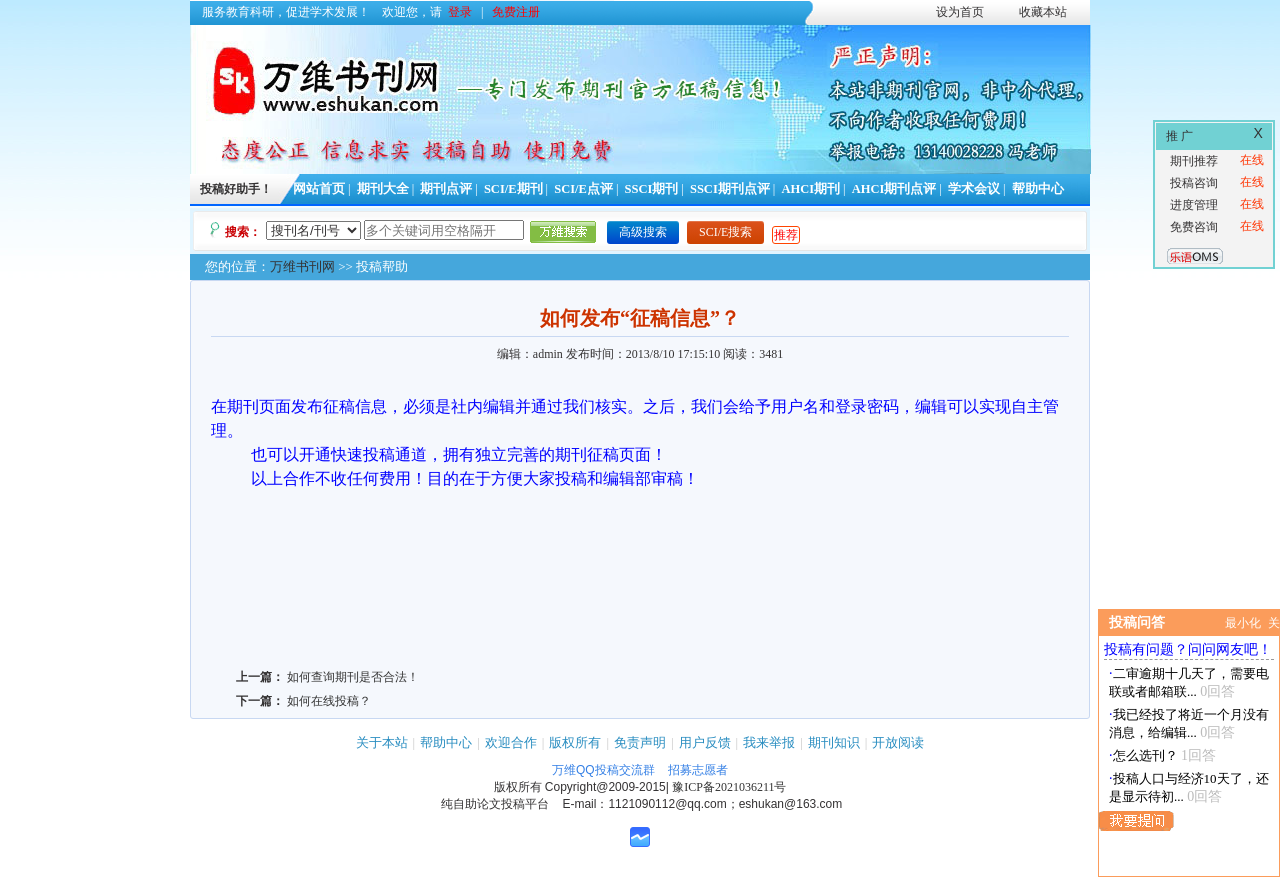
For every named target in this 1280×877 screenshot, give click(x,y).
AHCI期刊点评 (894, 189)
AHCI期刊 (810, 189)
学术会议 (974, 189)
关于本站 (382, 742)
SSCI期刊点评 (730, 189)
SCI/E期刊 (513, 189)
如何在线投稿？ (329, 701)
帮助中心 (1038, 189)
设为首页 (960, 12)
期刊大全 (383, 189)
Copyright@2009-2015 (605, 787)
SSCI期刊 (652, 189)
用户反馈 (705, 742)
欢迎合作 (511, 742)
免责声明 (640, 742)
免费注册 (516, 12)
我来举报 (769, 742)
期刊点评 (446, 189)
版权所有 (575, 742)
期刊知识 (834, 742)
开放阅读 (898, 742)
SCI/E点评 (583, 189)
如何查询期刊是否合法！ (353, 677)
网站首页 (319, 189)
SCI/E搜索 (725, 232)
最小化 (1243, 623)
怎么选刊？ (1145, 755)
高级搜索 (643, 232)
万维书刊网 (302, 266)
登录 (460, 12)
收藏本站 (1043, 12)
